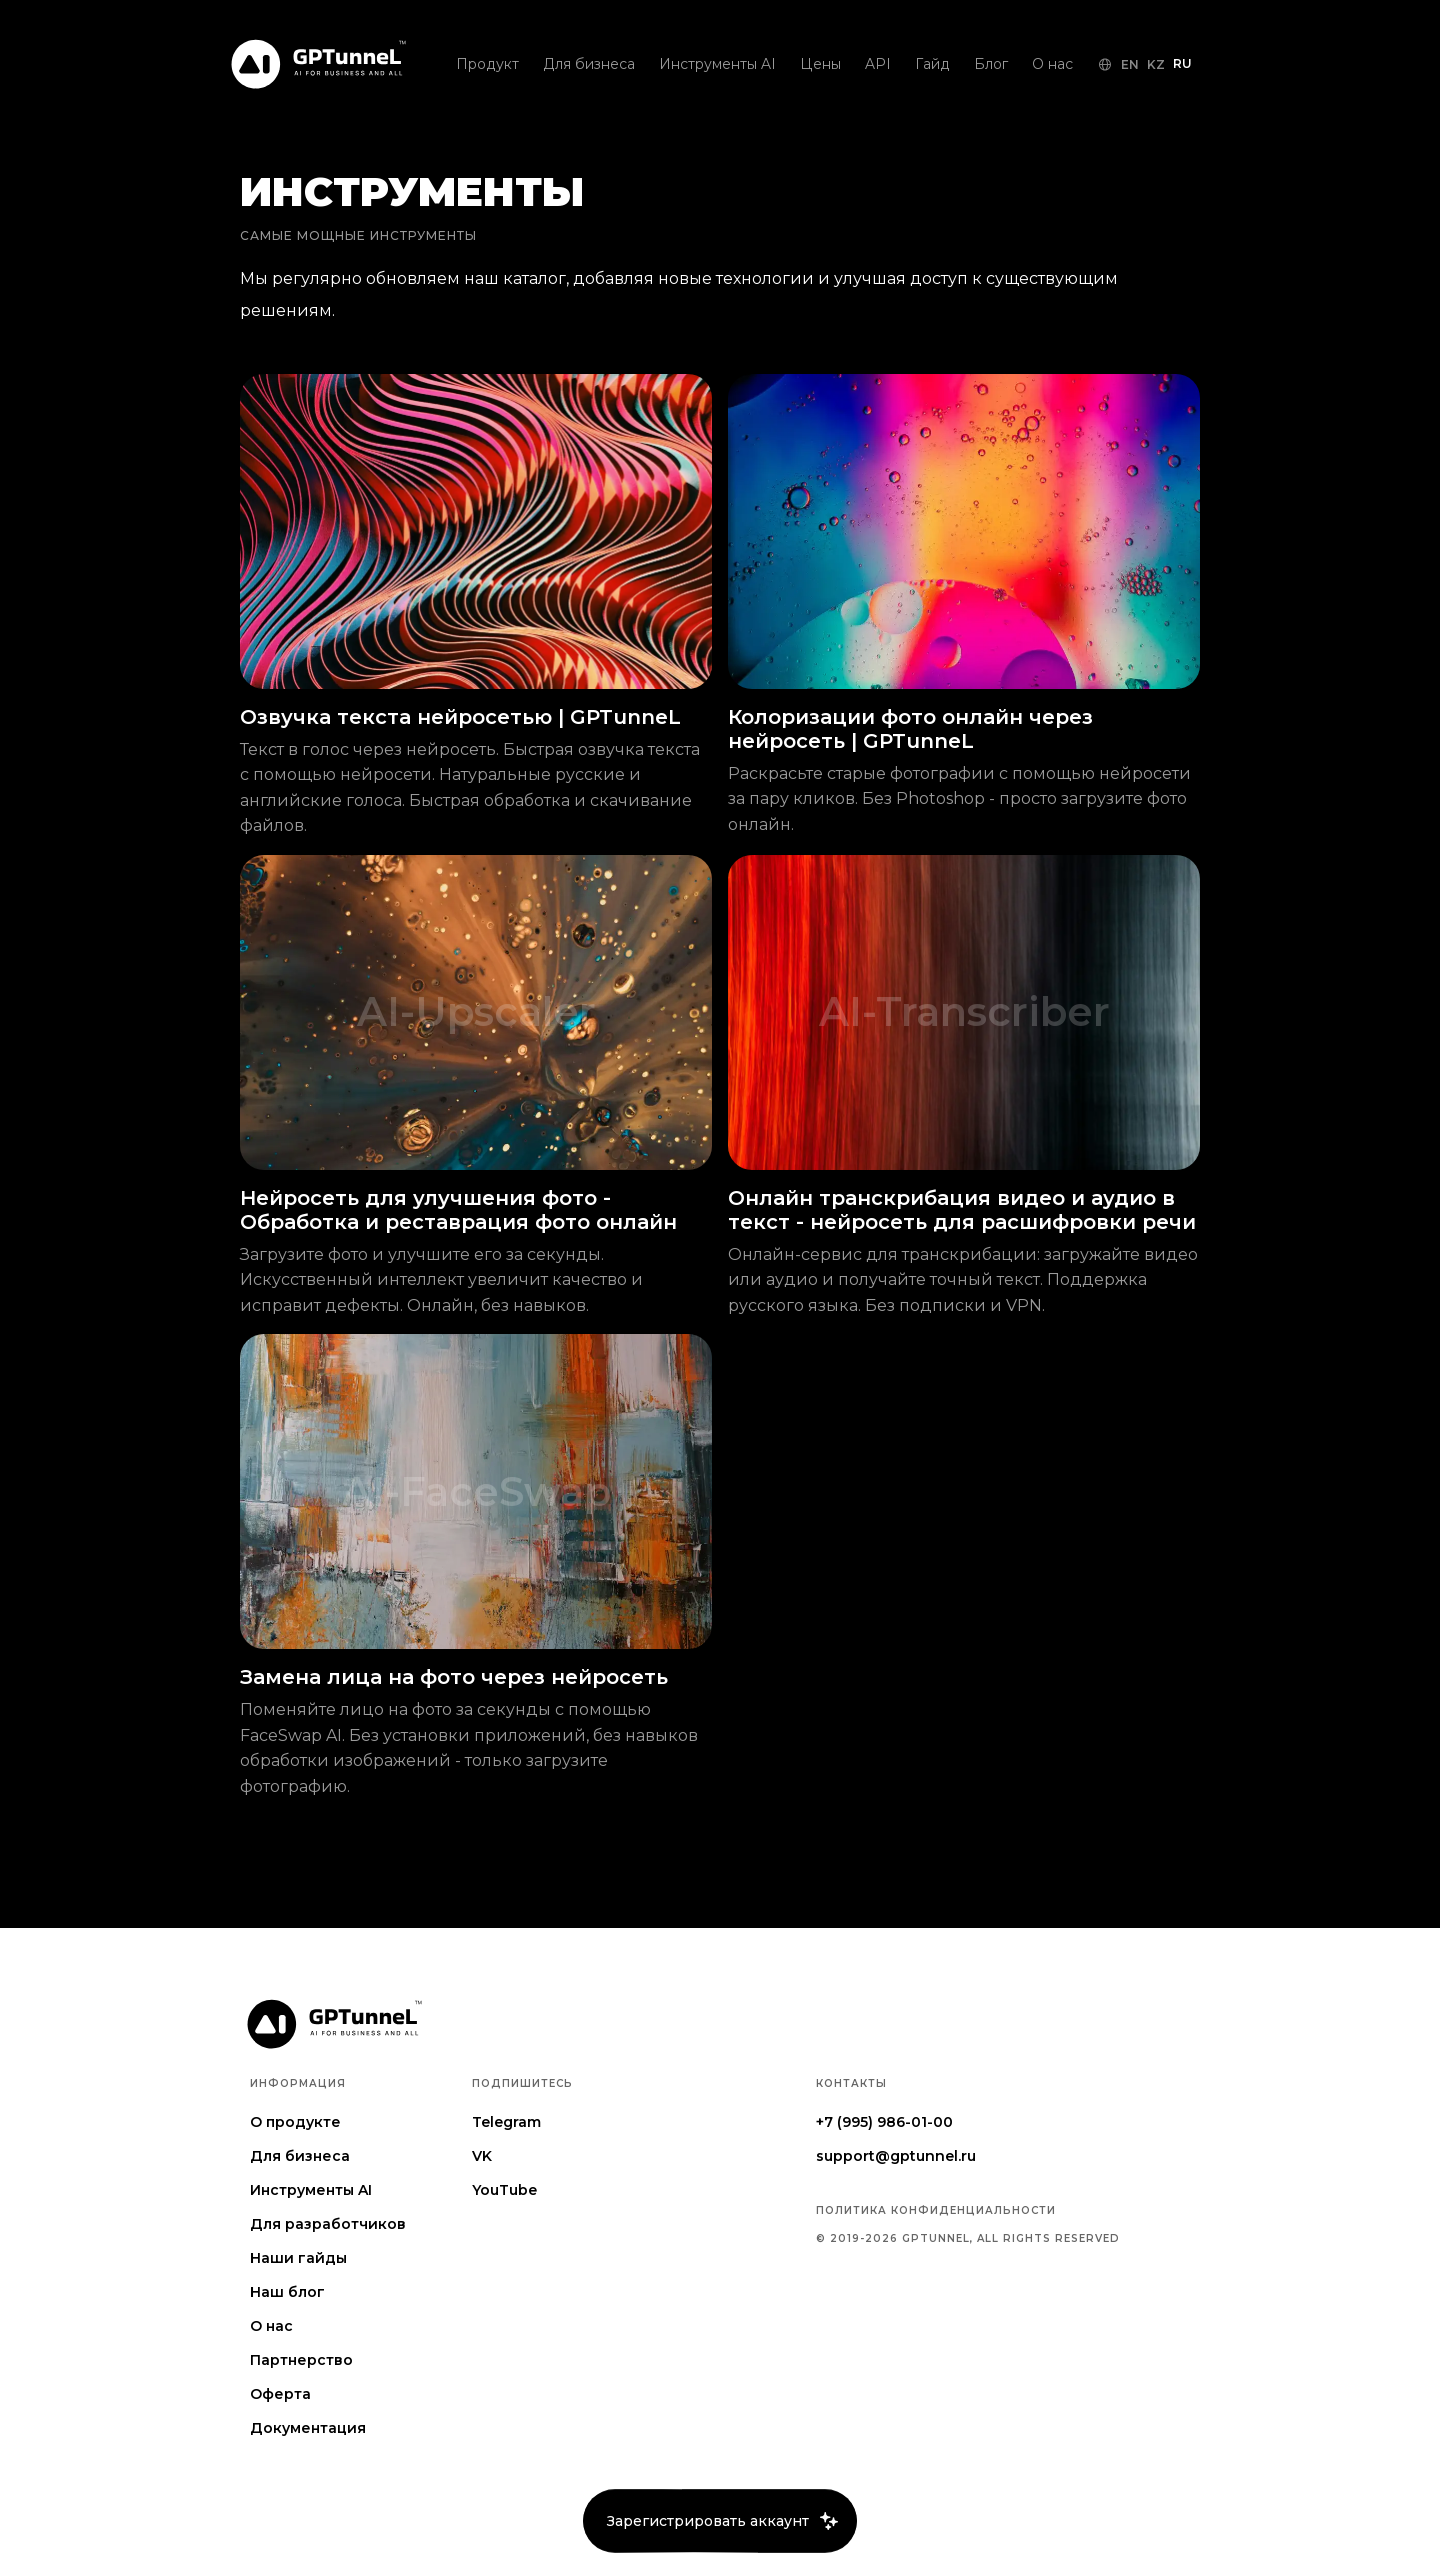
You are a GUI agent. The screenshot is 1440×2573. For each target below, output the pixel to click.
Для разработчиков (328, 2224)
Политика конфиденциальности (936, 2211)
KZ (1156, 64)
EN (1130, 64)
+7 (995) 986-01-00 (884, 2122)
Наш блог (287, 2292)
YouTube (504, 2190)
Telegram (506, 2122)
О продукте (295, 2122)
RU (1182, 63)
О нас (271, 2326)
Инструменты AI (311, 2190)
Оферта (280, 2394)
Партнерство (301, 2360)
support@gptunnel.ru (896, 2156)
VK (482, 2156)
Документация (308, 2428)
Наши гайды (298, 2258)
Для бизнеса (300, 2156)
